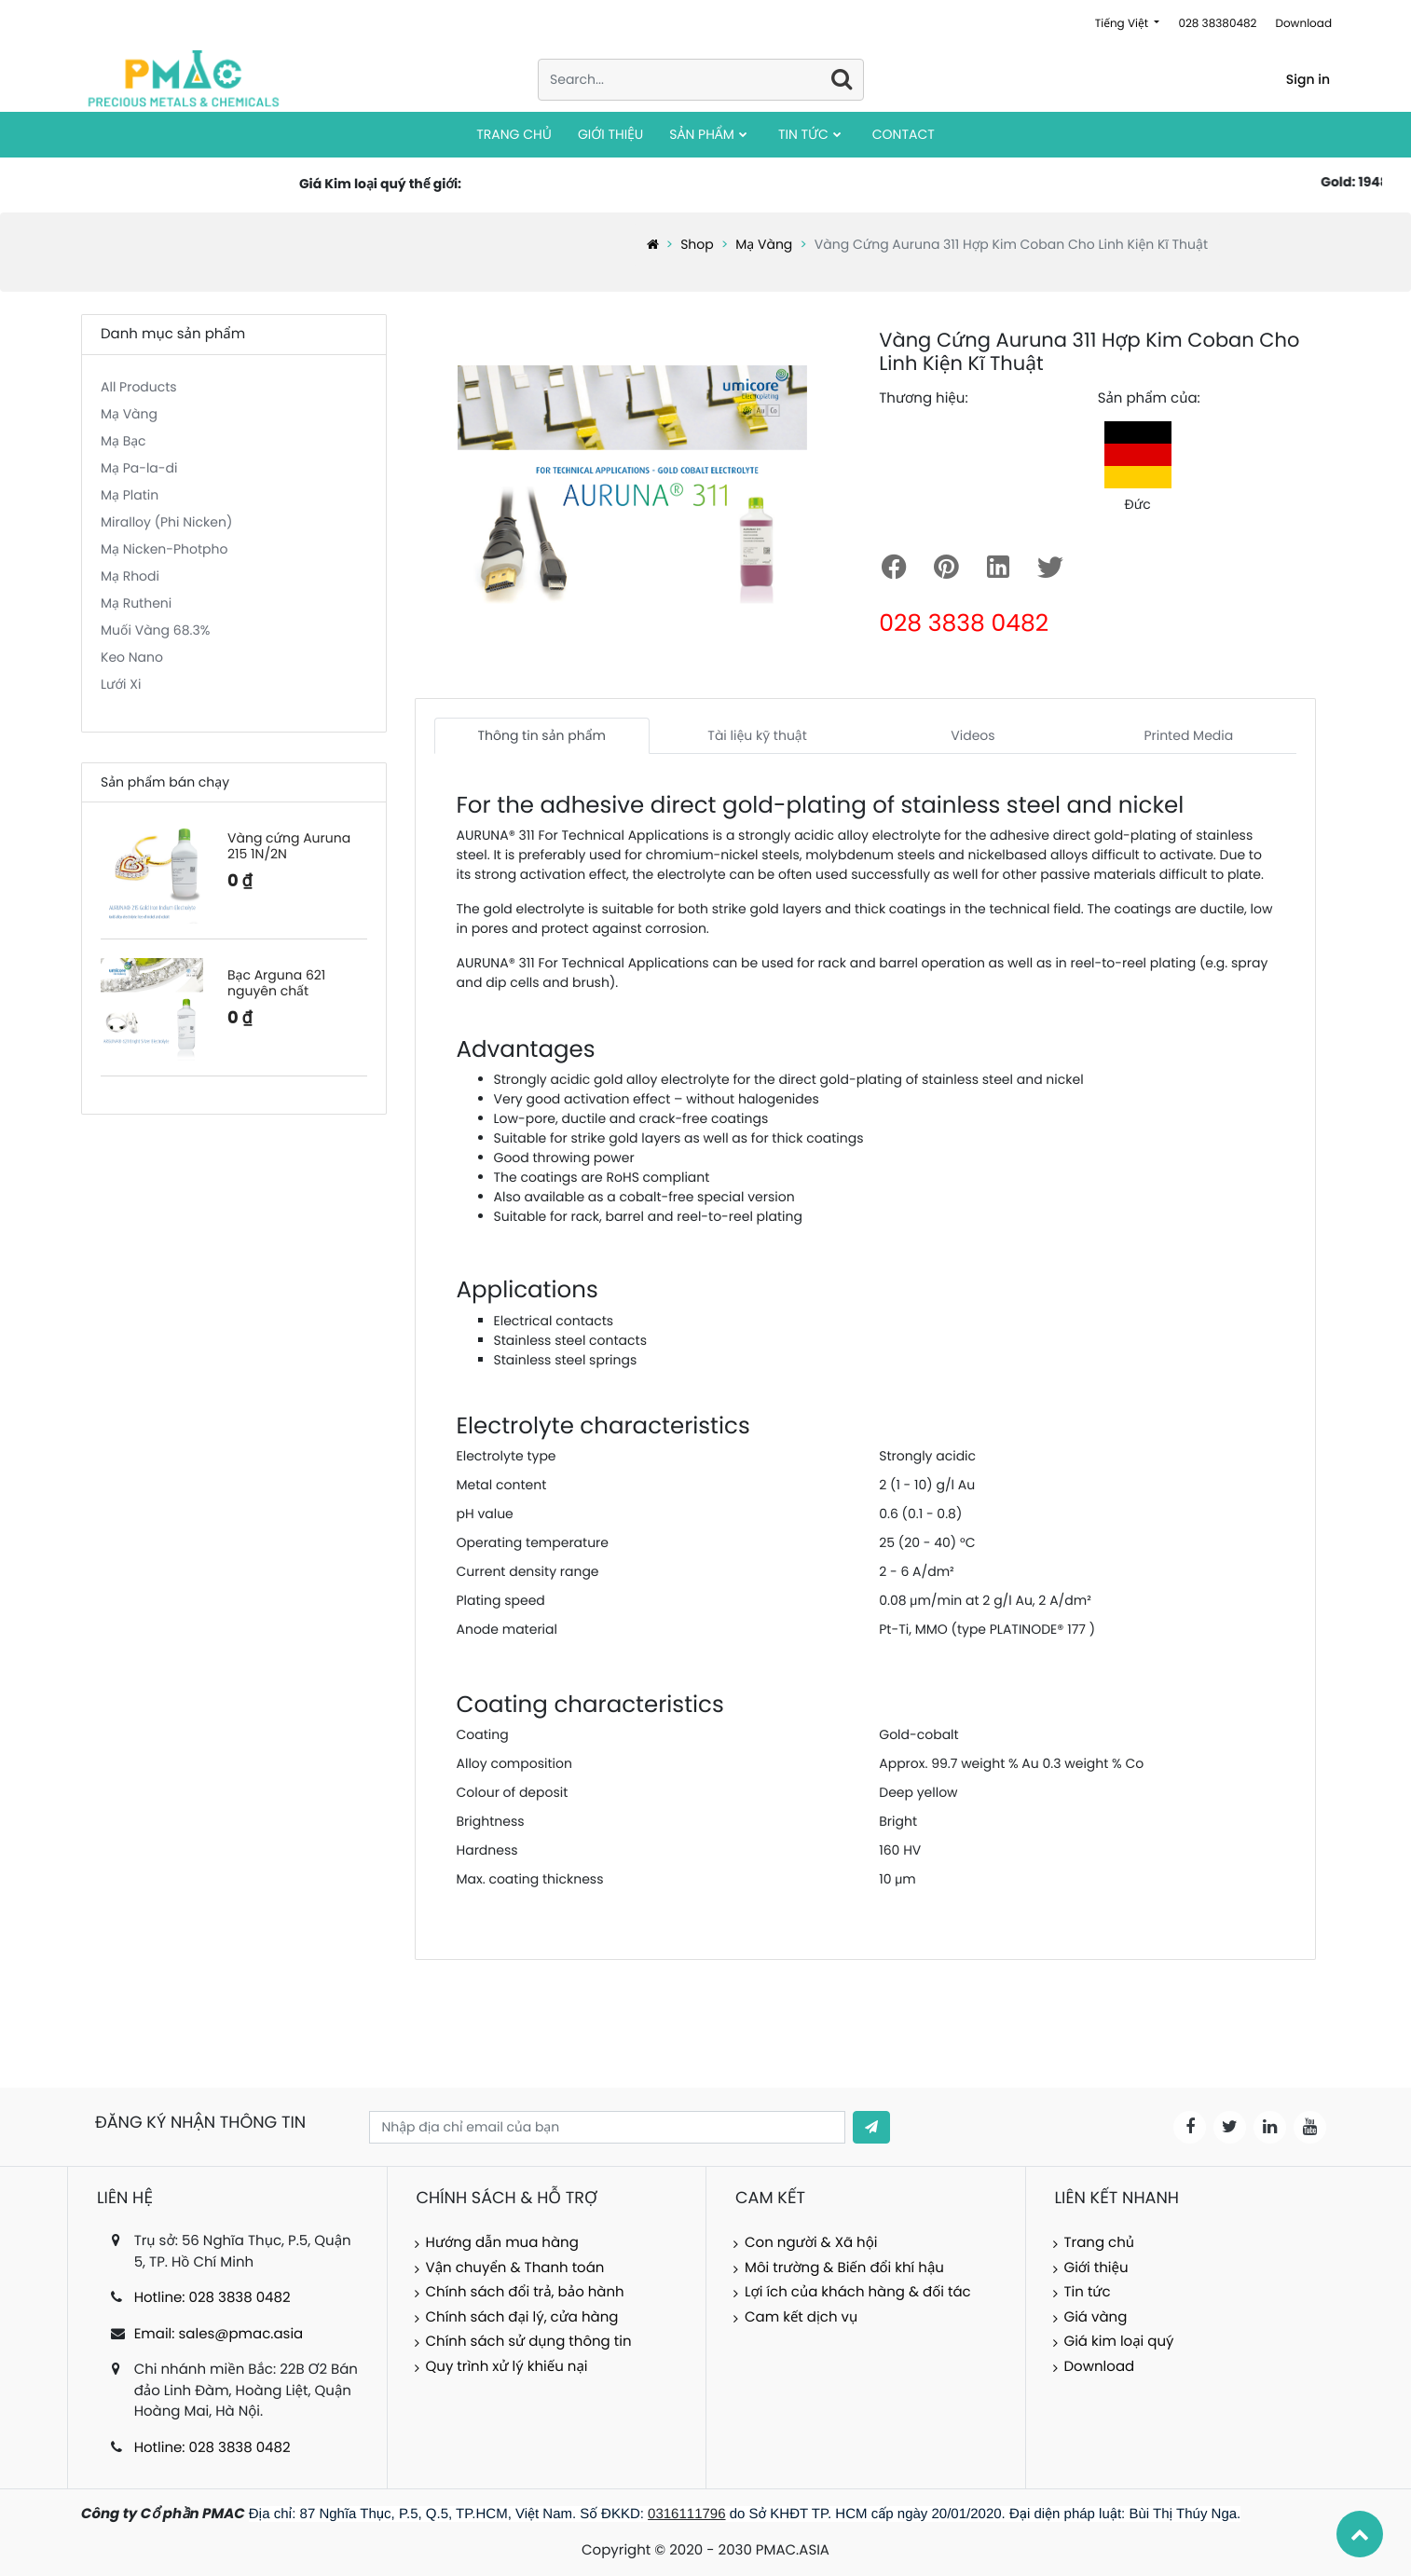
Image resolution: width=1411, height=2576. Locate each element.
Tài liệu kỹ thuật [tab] (757, 735)
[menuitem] (514, 135)
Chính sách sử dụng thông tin (529, 2341)
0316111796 (686, 2514)
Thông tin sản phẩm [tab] (541, 735)
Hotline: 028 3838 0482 (212, 2298)
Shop (697, 244)
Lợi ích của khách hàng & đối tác (858, 2292)
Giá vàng (1096, 2317)
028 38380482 (1217, 24)
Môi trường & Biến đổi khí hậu (844, 2268)
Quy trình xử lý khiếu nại (507, 2367)
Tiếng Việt (1123, 24)
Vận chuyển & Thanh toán (515, 2268)
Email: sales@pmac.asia (219, 2334)
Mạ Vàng (763, 244)
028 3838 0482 (963, 623)
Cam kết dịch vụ (801, 2317)
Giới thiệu (1096, 2268)
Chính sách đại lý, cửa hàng (522, 2317)
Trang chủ (1099, 2243)
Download (1303, 24)
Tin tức (1087, 2292)
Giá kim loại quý (1119, 2341)
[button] (871, 2127)
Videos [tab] (972, 735)
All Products (139, 386)
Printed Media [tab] (1188, 735)
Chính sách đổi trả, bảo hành (525, 2292)
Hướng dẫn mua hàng (502, 2243)
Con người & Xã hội (811, 2243)
